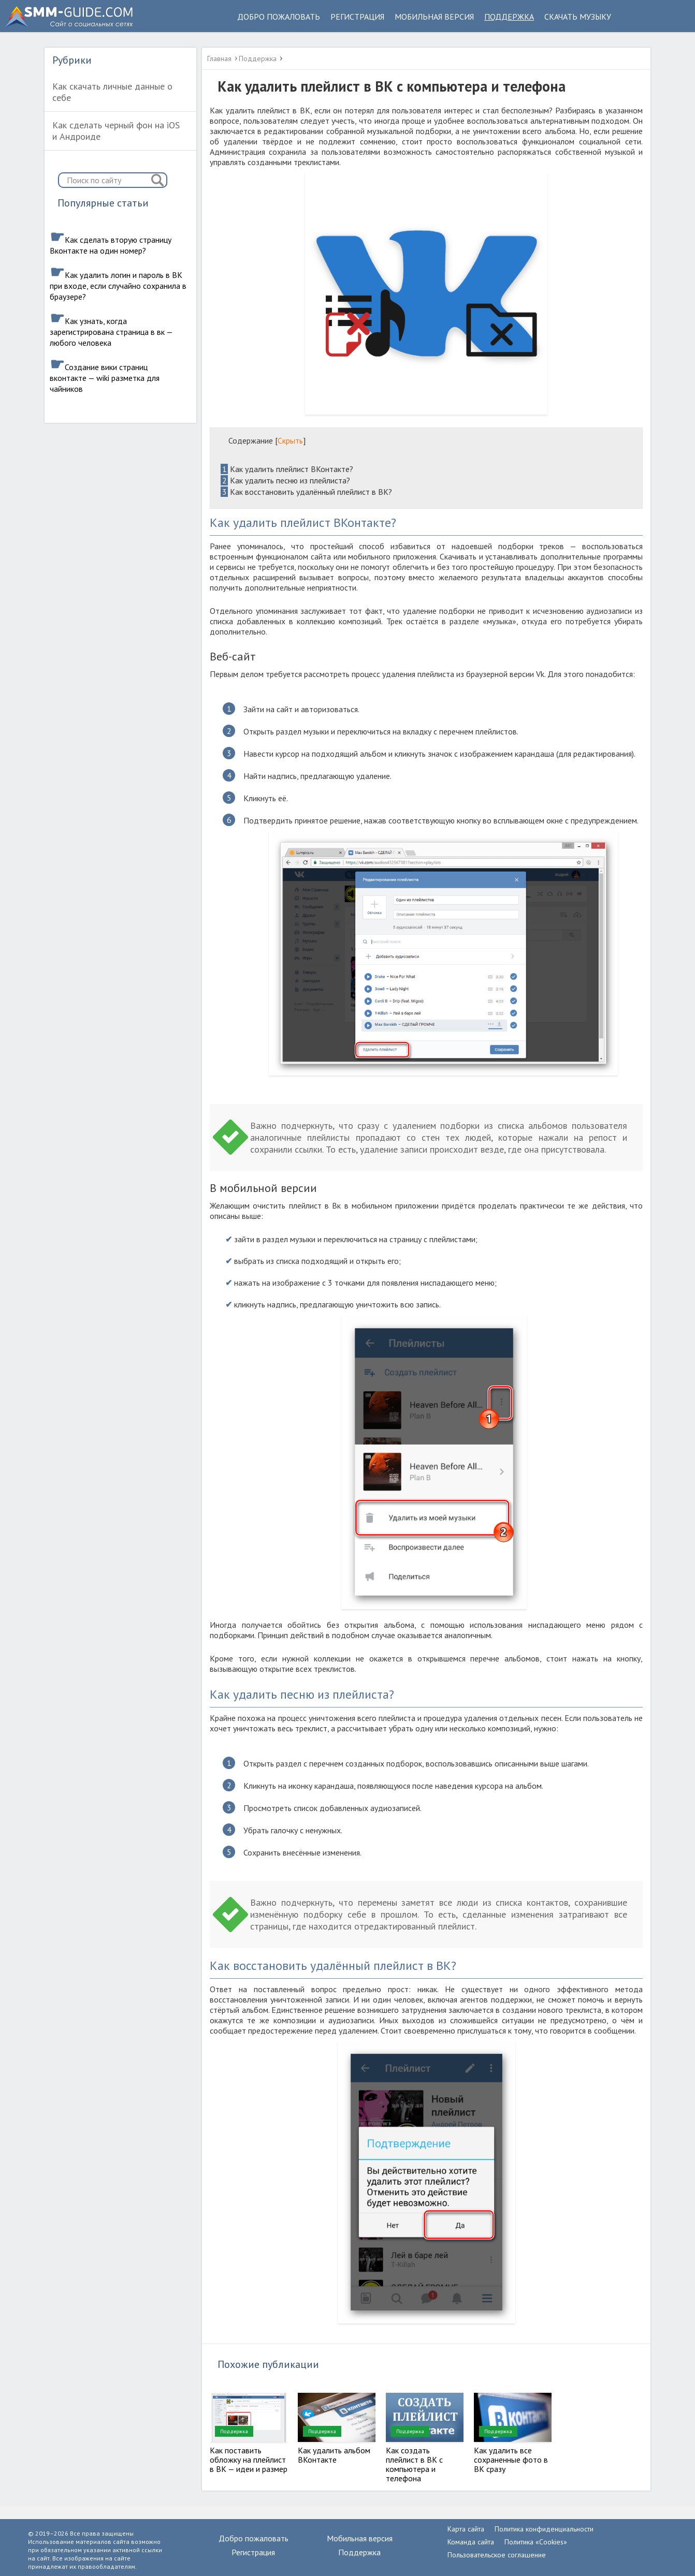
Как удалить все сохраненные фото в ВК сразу (511, 2459)
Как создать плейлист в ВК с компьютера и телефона (414, 2464)
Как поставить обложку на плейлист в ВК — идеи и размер (248, 2459)
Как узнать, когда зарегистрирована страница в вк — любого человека (111, 332)
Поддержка (509, 16)
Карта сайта (465, 2529)
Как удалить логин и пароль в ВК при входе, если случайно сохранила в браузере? (118, 286)
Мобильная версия (434, 16)
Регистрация (357, 16)
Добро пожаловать (278, 16)
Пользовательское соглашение (496, 2554)
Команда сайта (470, 2541)
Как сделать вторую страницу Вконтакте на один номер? (110, 245)
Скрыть (290, 440)
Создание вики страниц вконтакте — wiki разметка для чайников (105, 378)
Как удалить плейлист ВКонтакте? (287, 469)
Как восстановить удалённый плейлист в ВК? (306, 492)
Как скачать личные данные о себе (112, 92)
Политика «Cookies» (535, 2541)
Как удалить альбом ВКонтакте (334, 2455)
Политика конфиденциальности (544, 2529)
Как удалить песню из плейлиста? (285, 480)
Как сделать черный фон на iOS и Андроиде (116, 130)
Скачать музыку (577, 16)
